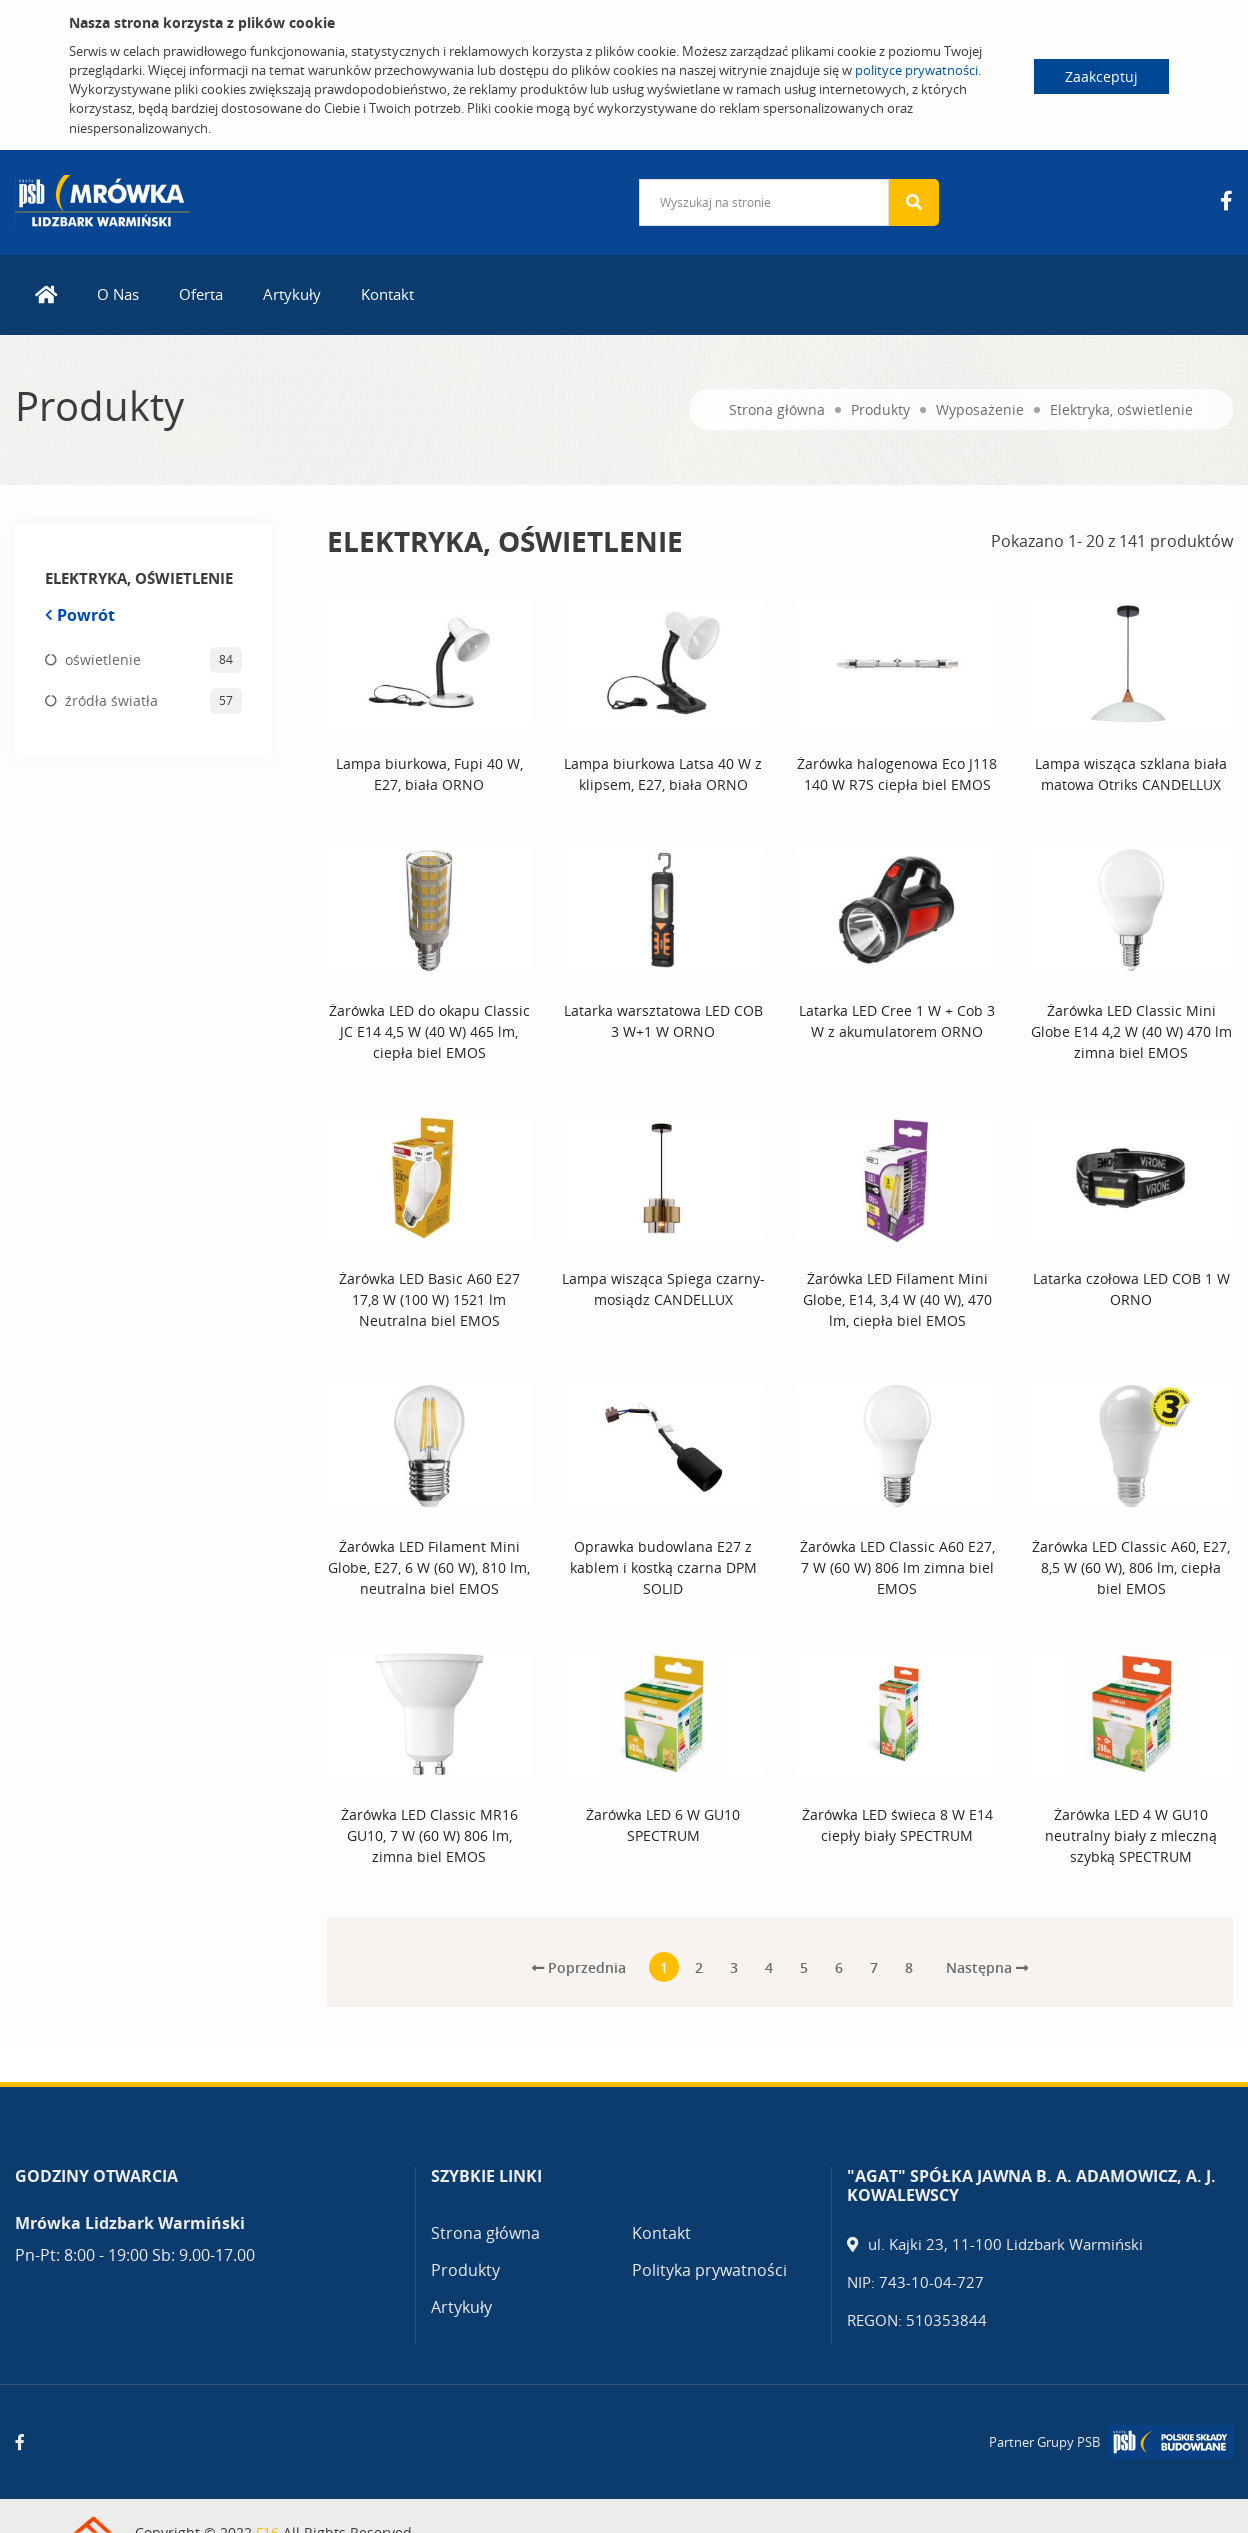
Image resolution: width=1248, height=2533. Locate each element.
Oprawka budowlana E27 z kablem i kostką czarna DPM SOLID (663, 1567)
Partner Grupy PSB (1044, 2442)
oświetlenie (103, 659)
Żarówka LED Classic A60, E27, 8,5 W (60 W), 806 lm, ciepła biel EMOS (1131, 1567)
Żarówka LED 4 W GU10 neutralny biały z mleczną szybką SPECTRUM (1131, 1835)
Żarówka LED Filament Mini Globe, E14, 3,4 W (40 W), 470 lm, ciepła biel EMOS (897, 1299)
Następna (987, 1967)
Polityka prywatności (709, 2270)
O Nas (118, 294)
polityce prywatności (916, 70)
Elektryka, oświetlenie (1121, 409)
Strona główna (777, 409)
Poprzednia (579, 1967)
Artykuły (292, 294)
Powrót (80, 615)
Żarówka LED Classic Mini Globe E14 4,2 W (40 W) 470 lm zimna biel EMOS (1131, 1031)
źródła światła (111, 700)
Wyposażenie (980, 409)
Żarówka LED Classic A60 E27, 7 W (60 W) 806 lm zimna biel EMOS (897, 1567)
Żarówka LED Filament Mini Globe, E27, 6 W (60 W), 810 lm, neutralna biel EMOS (429, 1567)
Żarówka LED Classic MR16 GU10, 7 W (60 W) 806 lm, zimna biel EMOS (429, 1835)
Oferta (201, 294)
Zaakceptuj (1101, 76)
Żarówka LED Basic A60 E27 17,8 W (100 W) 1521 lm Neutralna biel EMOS (429, 1299)
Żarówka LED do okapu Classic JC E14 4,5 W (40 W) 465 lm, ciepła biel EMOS (429, 1031)
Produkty (880, 409)
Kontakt (387, 294)
